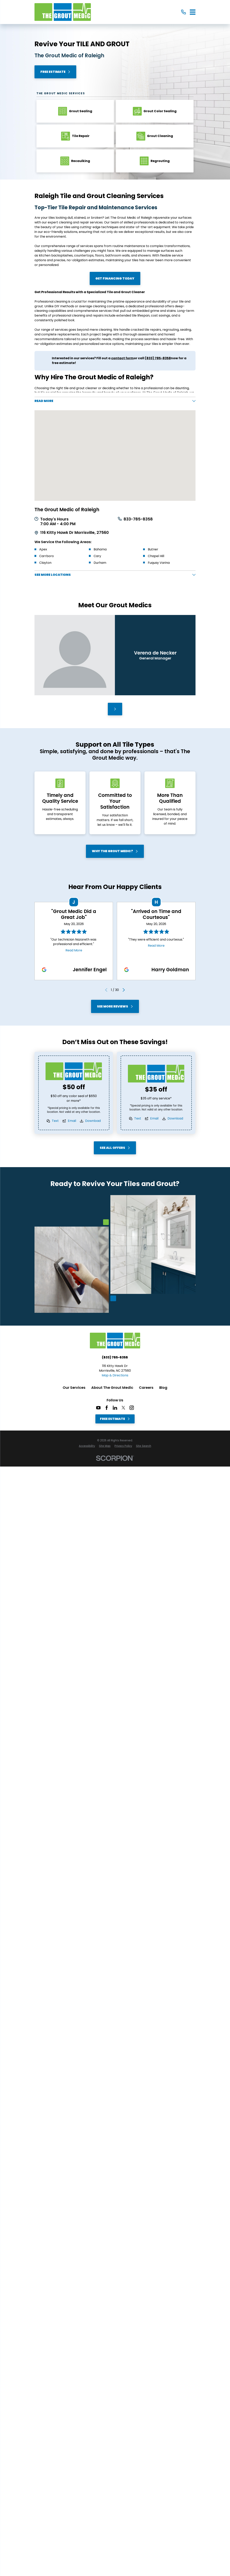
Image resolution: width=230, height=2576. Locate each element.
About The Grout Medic (112, 1387)
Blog (163, 1387)
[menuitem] (87, 1446)
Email (72, 1121)
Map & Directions (115, 1375)
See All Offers (115, 1147)
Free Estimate (55, 71)
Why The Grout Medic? (115, 851)
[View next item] (124, 990)
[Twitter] (123, 1408)
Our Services (74, 1387)
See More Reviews (115, 1006)
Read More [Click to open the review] (73, 950)
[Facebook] (106, 1408)
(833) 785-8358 (115, 1357)
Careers (146, 1387)
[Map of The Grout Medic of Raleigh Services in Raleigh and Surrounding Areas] (115, 455)
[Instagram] (131, 1408)
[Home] (62, 12)
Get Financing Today (114, 278)
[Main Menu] (193, 12)
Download (93, 1121)
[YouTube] (98, 1408)
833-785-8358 (138, 519)
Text (55, 1121)
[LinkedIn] (115, 1408)
